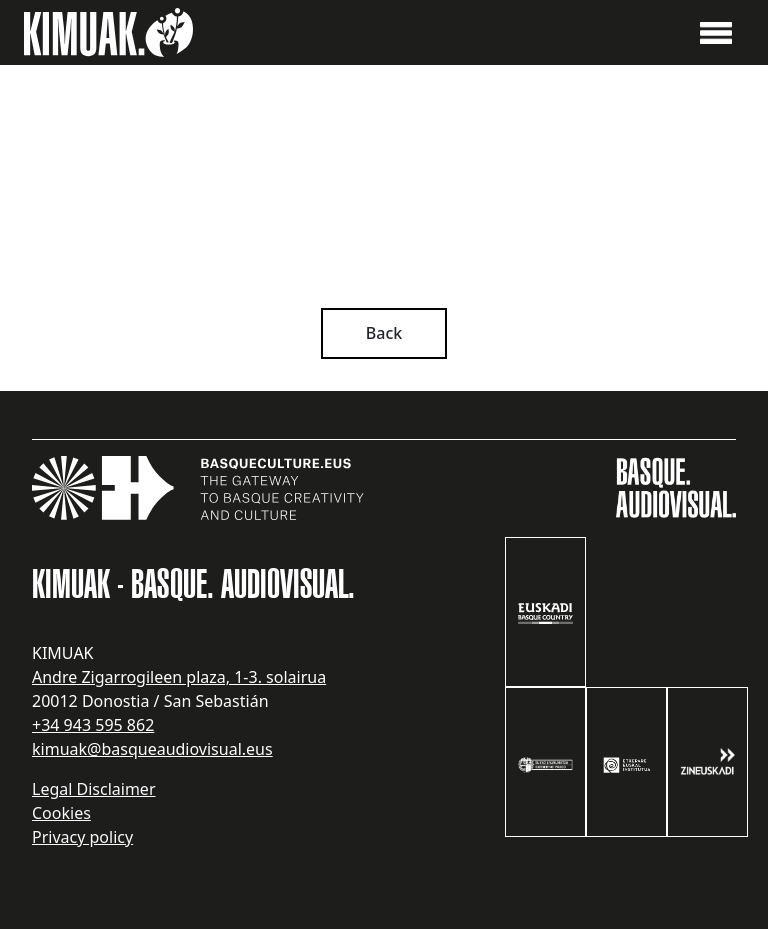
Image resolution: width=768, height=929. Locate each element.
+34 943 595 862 (93, 725)
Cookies (61, 813)
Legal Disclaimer (94, 789)
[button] (716, 31)
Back (384, 333)
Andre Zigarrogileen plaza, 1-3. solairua (179, 677)
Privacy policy (82, 837)
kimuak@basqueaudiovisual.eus (152, 749)
